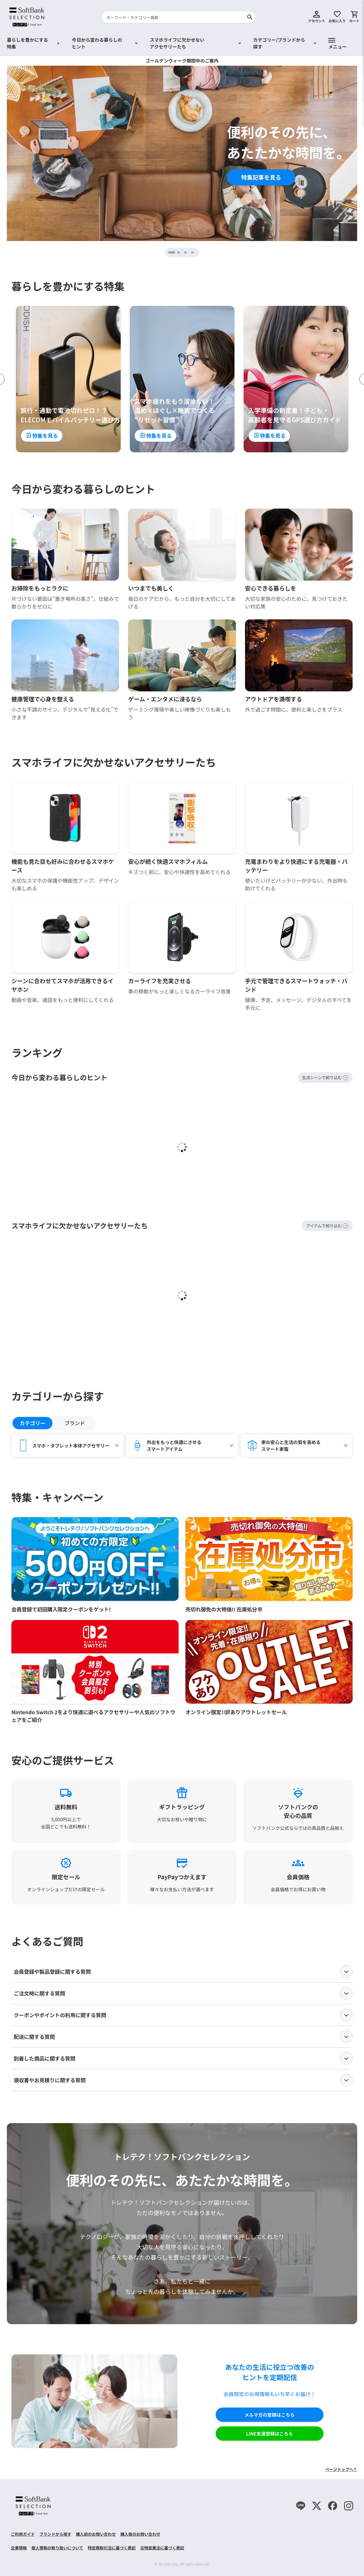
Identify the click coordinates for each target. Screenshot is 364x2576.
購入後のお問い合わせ (140, 2534)
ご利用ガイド (23, 2534)
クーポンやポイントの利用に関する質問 (183, 2015)
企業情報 (19, 2548)
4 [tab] (193, 252)
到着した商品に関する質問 (183, 2058)
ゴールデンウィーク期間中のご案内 (182, 60)
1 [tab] (174, 252)
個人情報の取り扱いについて (57, 2548)
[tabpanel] (182, 153)
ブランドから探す (55, 2534)
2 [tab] (179, 252)
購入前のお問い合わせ (96, 2534)
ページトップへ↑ (341, 2469)
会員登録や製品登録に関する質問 (183, 1971)
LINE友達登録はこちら (269, 2433)
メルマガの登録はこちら (269, 2414)
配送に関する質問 (183, 2037)
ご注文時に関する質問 (183, 1993)
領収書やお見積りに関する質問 (183, 2080)
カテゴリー (32, 1423)
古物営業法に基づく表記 (162, 2548)
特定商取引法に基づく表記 (112, 2548)
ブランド (74, 1423)
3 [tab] (186, 252)
